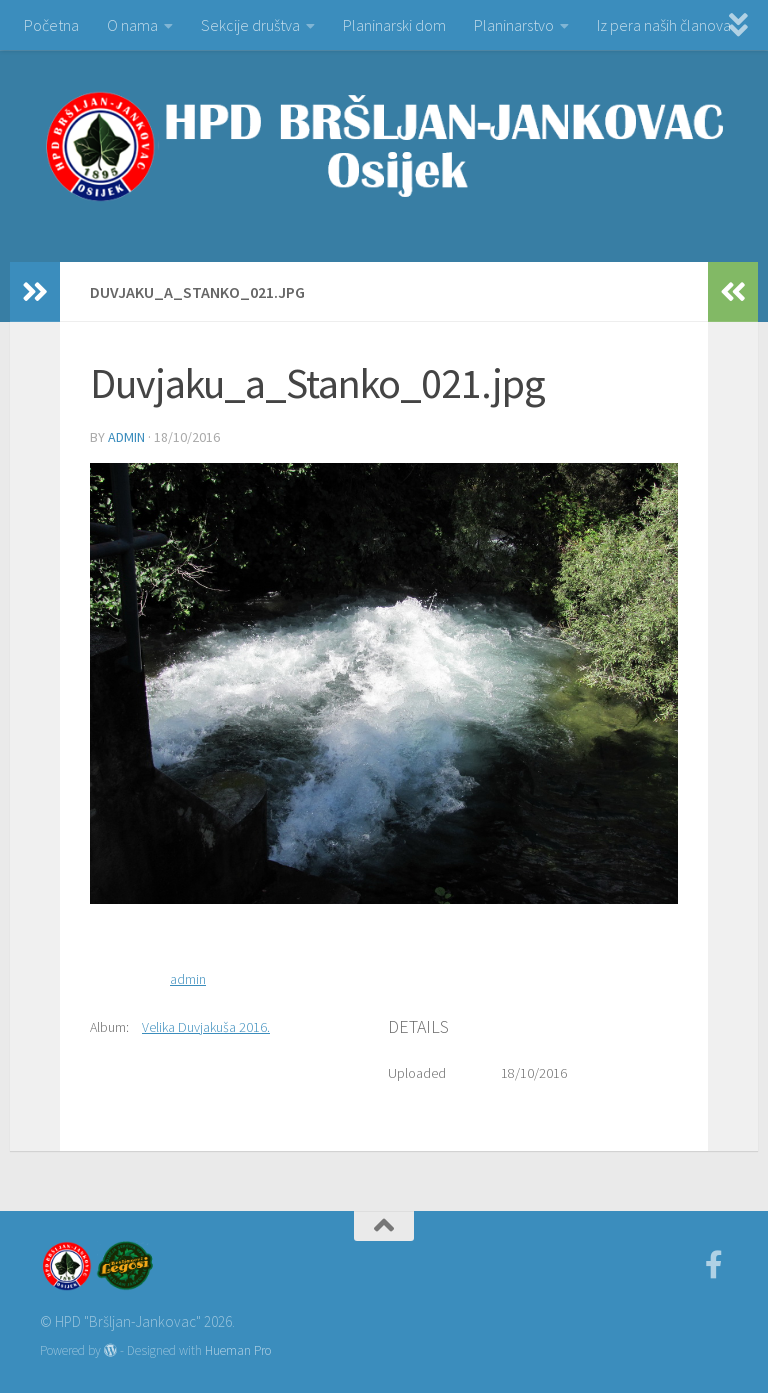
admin (126, 437)
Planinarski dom (394, 25)
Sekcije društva (250, 25)
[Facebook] (714, 1265)
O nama (132, 25)
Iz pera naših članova (664, 25)
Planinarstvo (514, 25)
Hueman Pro (238, 1350)
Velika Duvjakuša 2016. (206, 1027)
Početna (51, 25)
